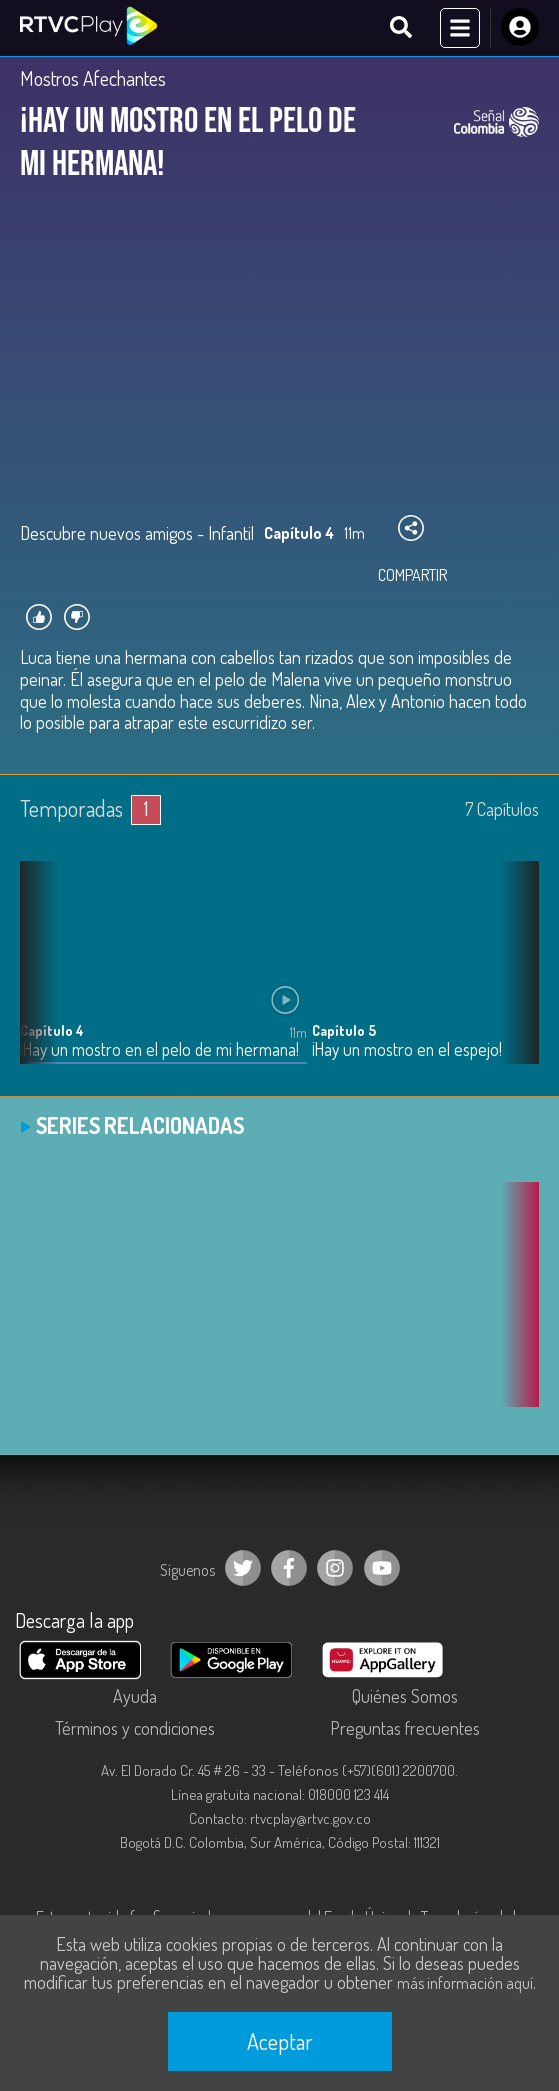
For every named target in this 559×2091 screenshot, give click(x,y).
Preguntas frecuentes (405, 1728)
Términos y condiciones (135, 1728)
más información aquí (465, 1983)
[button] (514, 977)
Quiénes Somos (405, 1696)
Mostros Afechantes (93, 78)
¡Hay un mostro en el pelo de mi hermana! (159, 1049)
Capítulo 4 (52, 1030)
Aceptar (280, 2041)
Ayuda (135, 1696)
